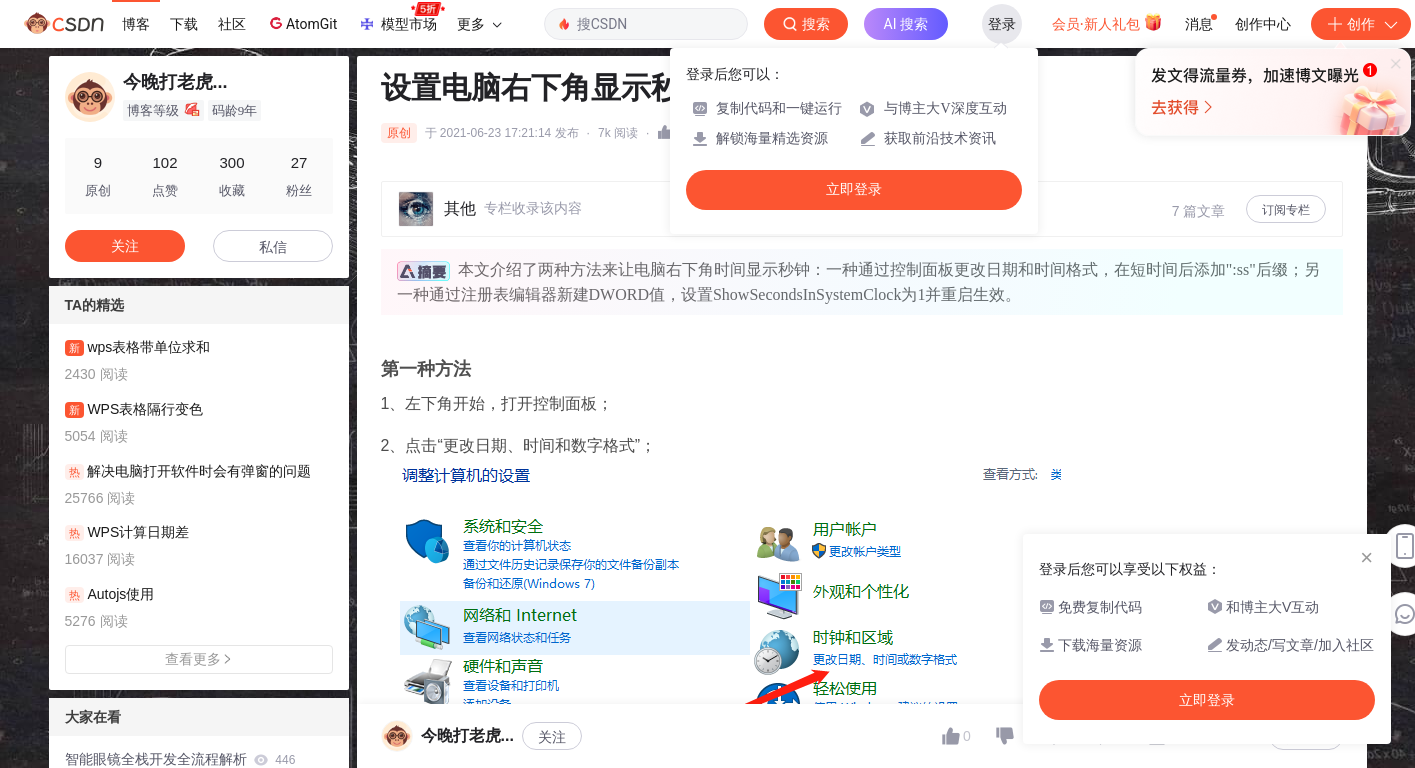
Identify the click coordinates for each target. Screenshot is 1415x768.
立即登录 (854, 189)
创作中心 (1263, 24)
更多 (479, 24)
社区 (232, 24)
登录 (1002, 24)
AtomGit (301, 23)
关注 (552, 737)
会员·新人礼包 (1107, 22)
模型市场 (401, 18)
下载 (184, 24)
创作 (1361, 24)
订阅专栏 (1286, 210)
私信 (273, 247)
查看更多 (199, 659)
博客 (136, 24)
